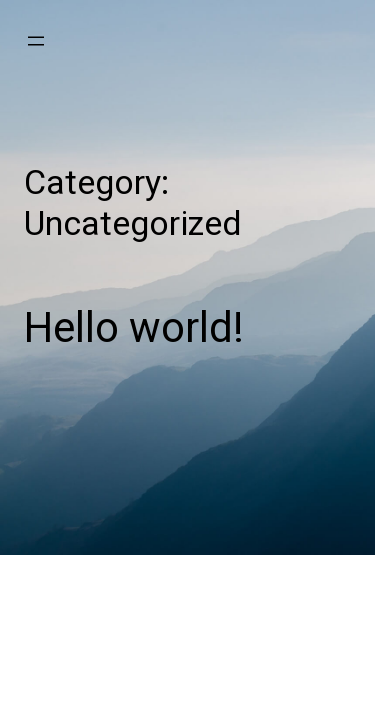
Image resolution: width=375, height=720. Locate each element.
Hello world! (134, 327)
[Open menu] (36, 41)
